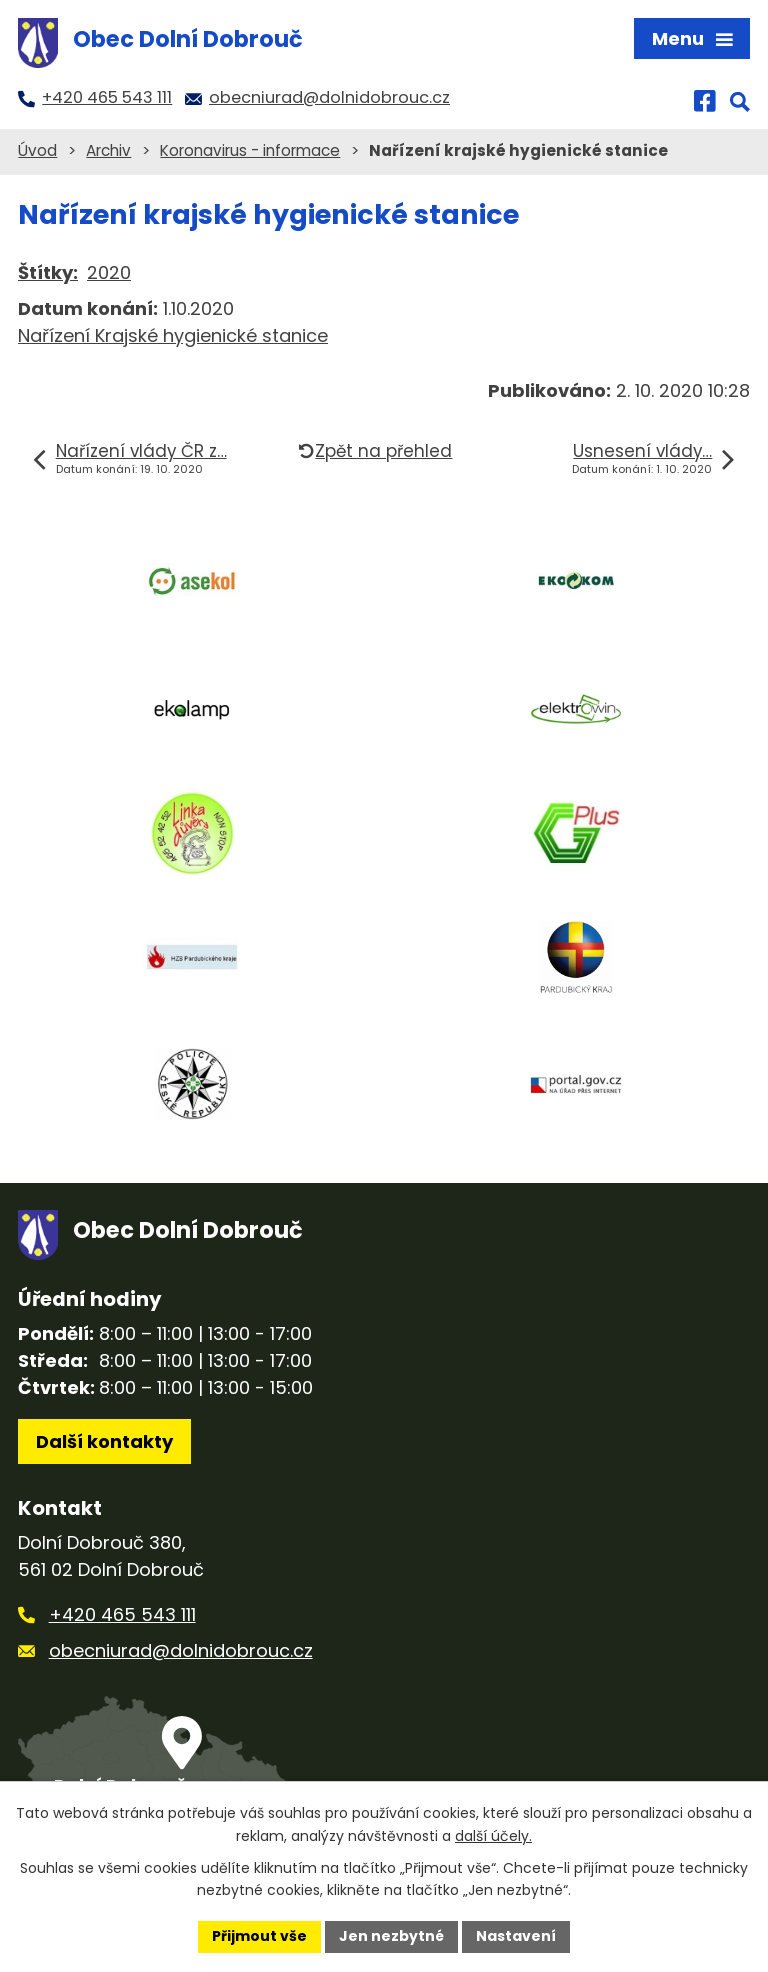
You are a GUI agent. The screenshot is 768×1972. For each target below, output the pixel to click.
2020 (109, 272)
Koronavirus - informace (250, 150)
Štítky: (48, 272)
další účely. (493, 1836)
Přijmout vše (259, 1936)
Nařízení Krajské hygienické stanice (173, 335)
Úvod (37, 150)
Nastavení (516, 1936)
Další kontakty (104, 1441)
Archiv (108, 150)
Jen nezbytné (391, 1936)
